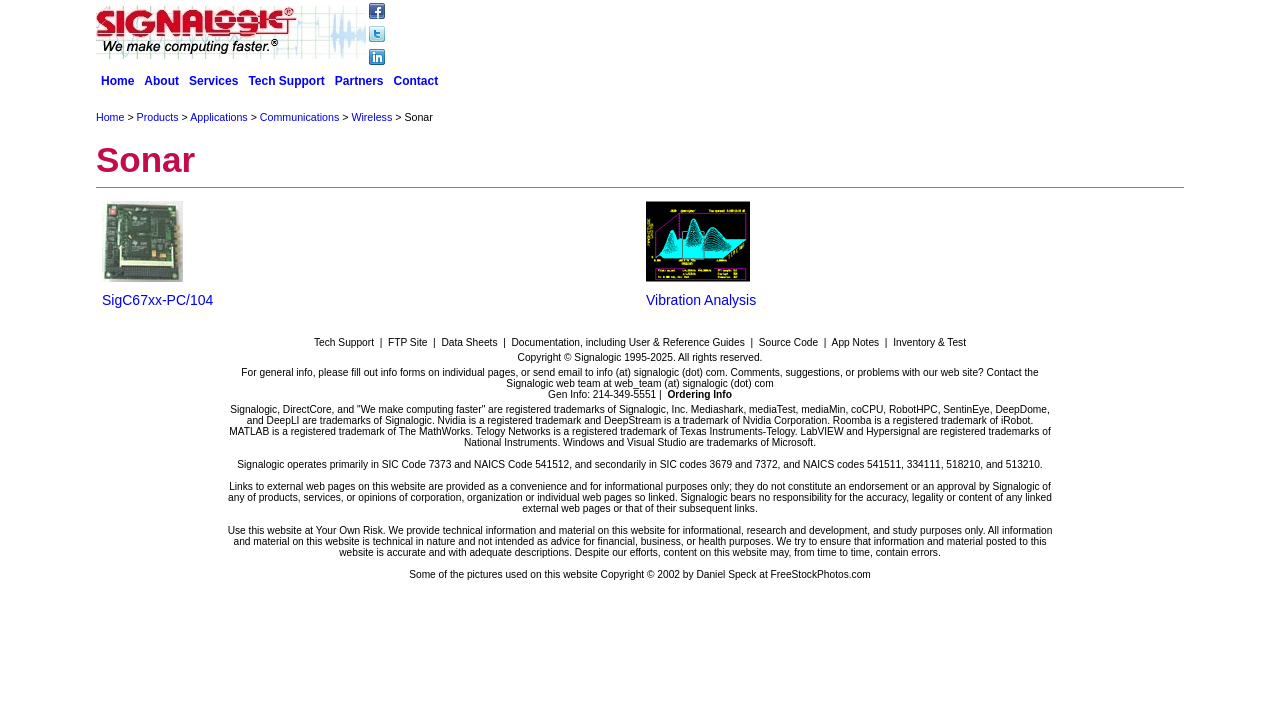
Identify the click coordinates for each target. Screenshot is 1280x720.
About (161, 81)
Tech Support (286, 81)
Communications (299, 117)
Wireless (371, 117)
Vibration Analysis (701, 300)
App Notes (856, 342)
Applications (218, 117)
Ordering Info (699, 394)
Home (117, 81)
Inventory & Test (929, 342)
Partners (359, 81)
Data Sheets (469, 342)
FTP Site (407, 342)
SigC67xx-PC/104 (157, 300)
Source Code (788, 342)
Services (213, 81)
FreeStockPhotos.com (821, 574)
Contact (416, 81)
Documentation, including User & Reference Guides (627, 342)
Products (158, 117)
